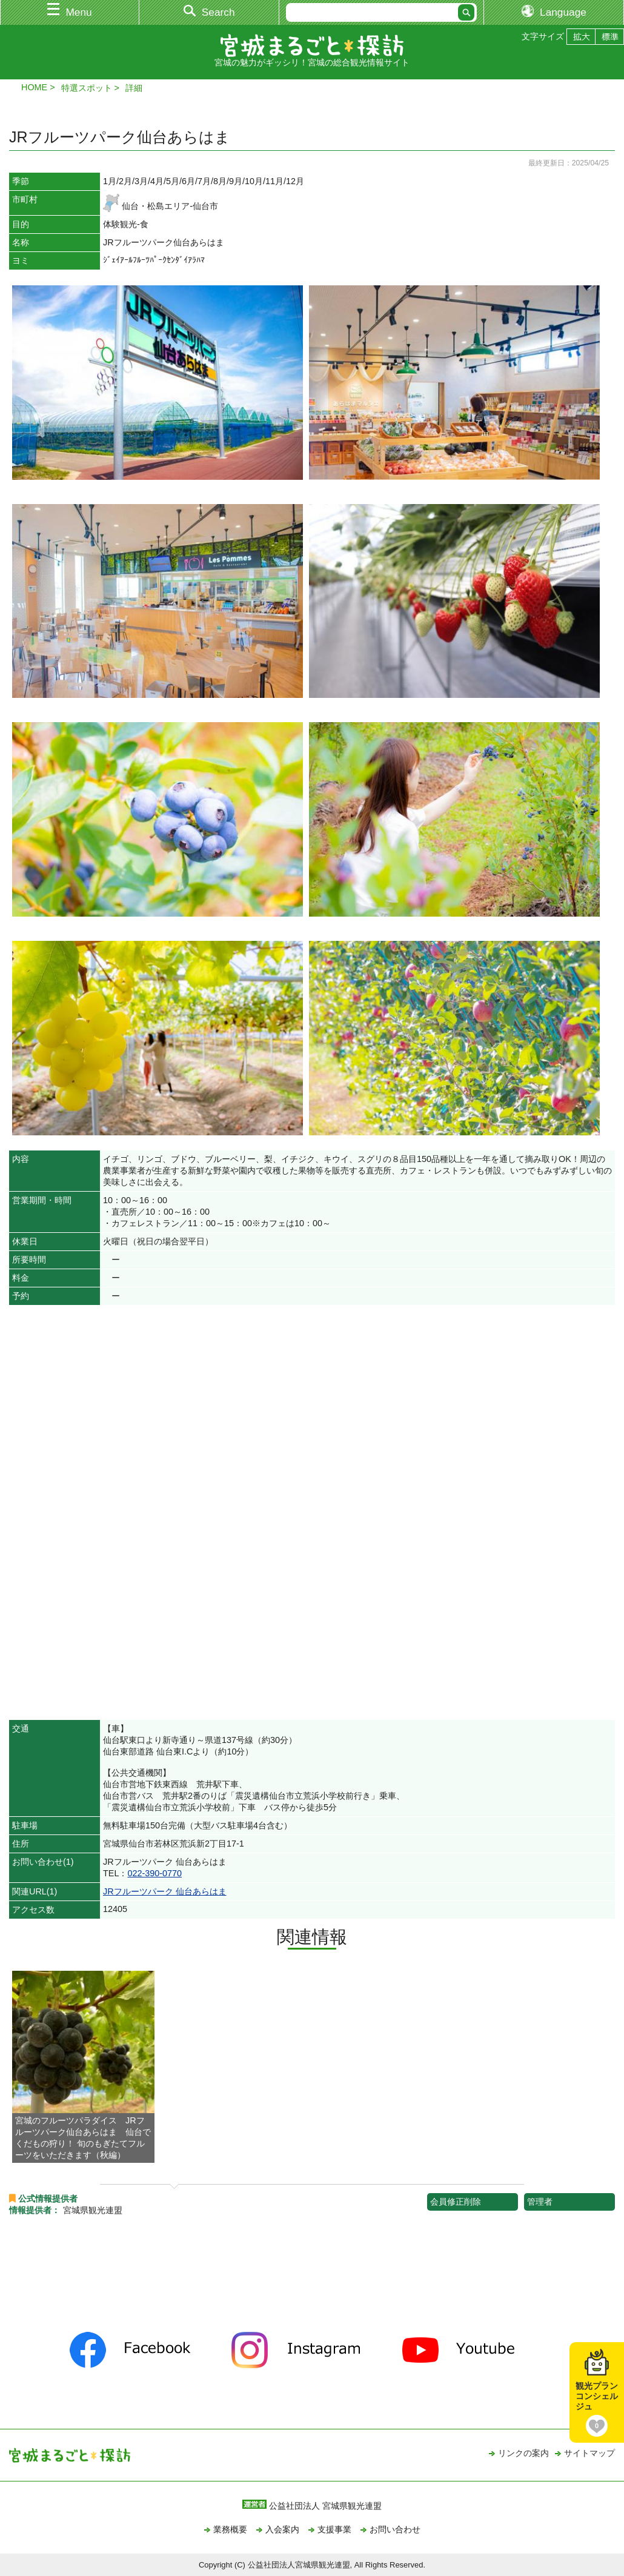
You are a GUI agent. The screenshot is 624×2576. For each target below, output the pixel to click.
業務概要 (230, 2529)
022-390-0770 (154, 1873)
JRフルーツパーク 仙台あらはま (165, 1891)
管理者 (540, 2201)
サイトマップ (589, 2453)
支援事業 (334, 2529)
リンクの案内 (523, 2453)
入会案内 (282, 2529)
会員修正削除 (455, 2201)
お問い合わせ (395, 2529)
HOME (34, 87)
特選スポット (86, 88)
